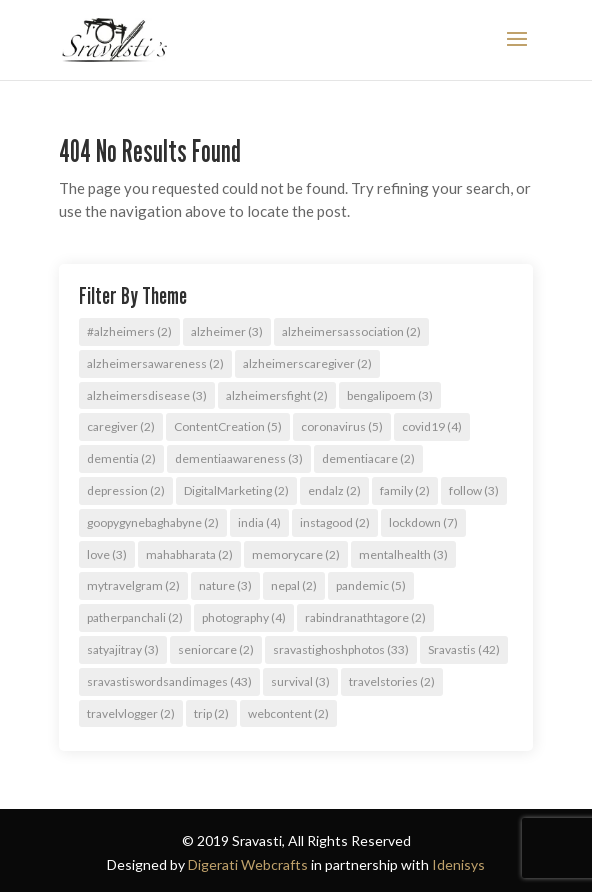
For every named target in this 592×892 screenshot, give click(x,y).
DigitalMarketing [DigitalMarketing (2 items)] (236, 490)
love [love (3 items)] (107, 554)
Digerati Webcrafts (248, 864)
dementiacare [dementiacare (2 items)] (368, 458)
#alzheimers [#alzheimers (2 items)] (129, 331)
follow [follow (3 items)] (474, 490)
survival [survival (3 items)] (300, 681)
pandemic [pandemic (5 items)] (371, 585)
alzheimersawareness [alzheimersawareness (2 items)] (155, 363)
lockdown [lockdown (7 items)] (423, 522)
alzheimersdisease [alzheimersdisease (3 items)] (147, 395)
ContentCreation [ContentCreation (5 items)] (228, 426)
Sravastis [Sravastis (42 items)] (464, 649)
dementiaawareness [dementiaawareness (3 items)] (239, 458)
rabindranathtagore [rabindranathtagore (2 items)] (365, 617)
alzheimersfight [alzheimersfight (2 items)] (277, 395)
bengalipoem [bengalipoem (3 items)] (390, 395)
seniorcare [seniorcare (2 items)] (216, 649)
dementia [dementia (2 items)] (121, 458)
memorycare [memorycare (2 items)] (296, 554)
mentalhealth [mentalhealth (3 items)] (403, 554)
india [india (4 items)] (259, 522)
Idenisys (458, 864)
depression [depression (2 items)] (126, 490)
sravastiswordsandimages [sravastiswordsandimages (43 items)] (169, 681)
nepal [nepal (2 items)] (294, 585)
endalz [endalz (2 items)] (334, 490)
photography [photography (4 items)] (244, 617)
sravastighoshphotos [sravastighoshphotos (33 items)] (341, 649)
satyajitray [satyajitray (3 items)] (123, 649)
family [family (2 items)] (405, 490)
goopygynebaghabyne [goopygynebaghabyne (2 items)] (153, 522)
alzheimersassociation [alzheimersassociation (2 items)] (351, 331)
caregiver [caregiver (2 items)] (121, 426)
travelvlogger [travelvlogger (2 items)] (131, 713)
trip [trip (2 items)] (211, 713)
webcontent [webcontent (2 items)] (288, 713)
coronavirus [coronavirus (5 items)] (342, 426)
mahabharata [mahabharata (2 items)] (189, 554)
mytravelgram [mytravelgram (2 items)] (133, 585)
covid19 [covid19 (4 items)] (432, 426)
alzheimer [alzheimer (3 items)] (227, 331)
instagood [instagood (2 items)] (335, 522)
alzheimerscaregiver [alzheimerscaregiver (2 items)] (307, 363)
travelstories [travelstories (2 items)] (392, 681)
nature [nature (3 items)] (225, 585)
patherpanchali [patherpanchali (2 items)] (135, 617)
